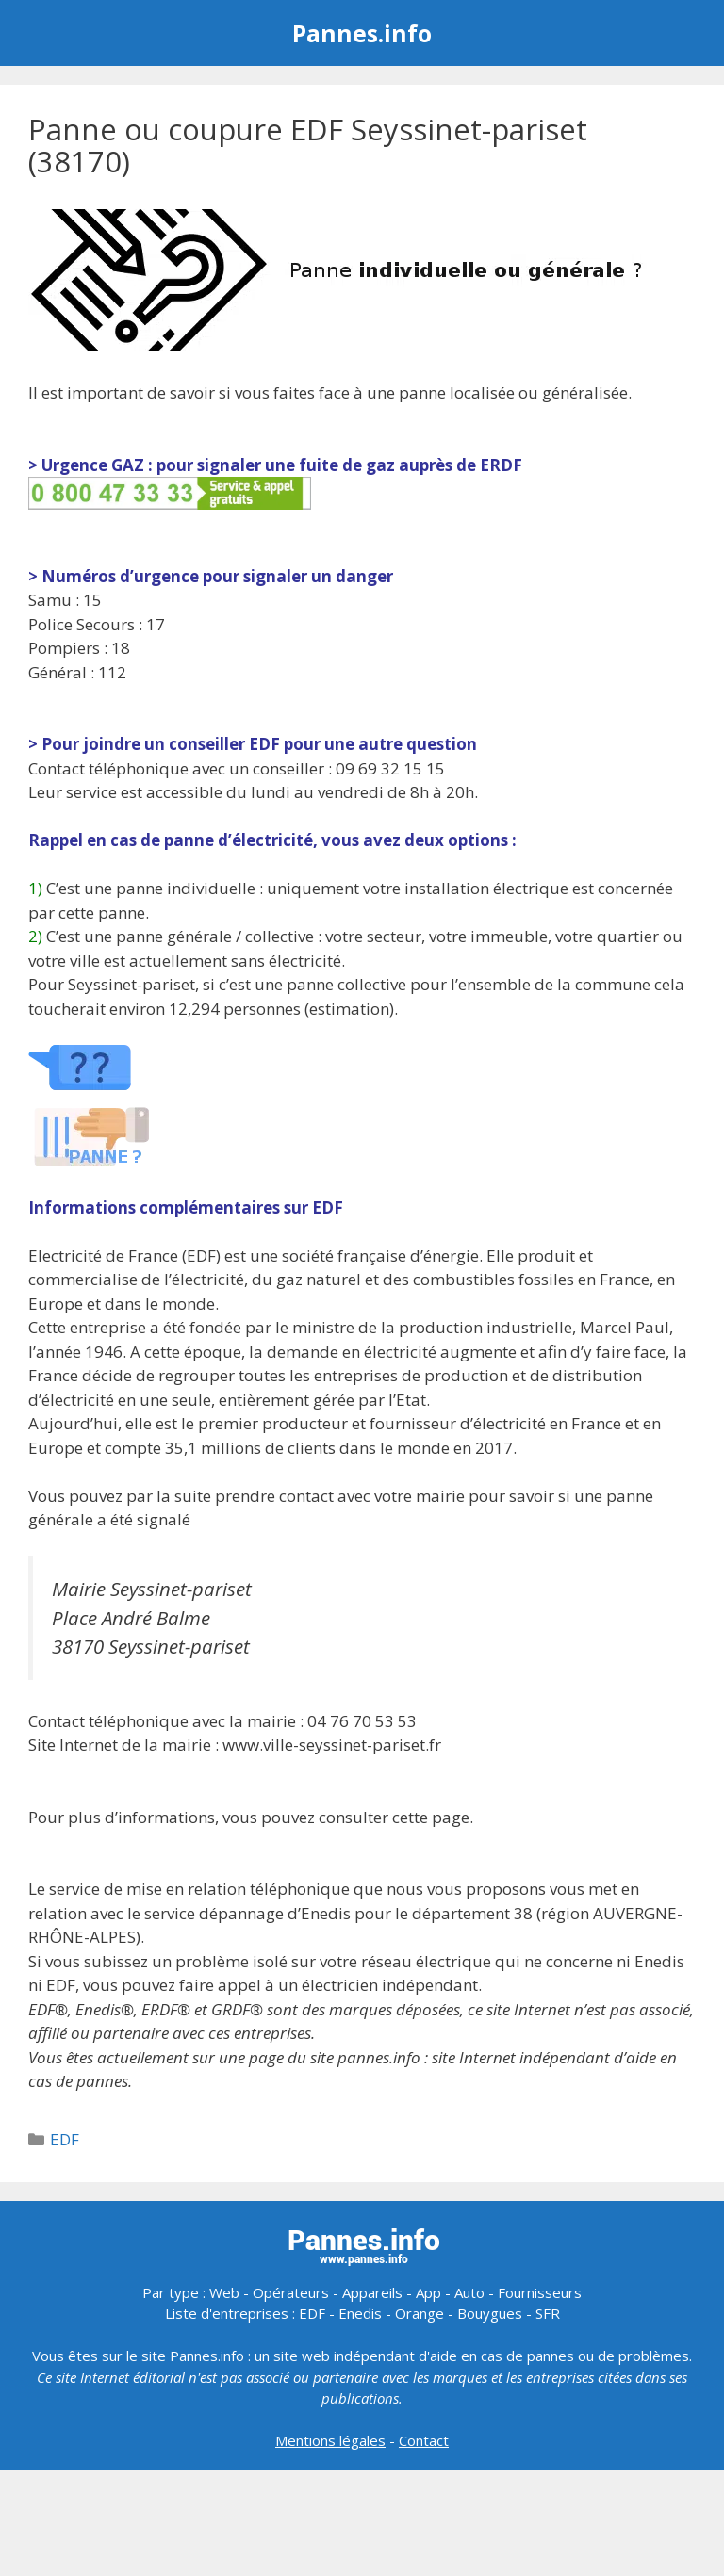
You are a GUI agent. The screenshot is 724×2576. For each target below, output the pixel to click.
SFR (547, 2313)
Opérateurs (291, 2292)
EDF (64, 2139)
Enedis (360, 2313)
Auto (469, 2292)
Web (224, 2292)
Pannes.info (362, 33)
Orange (419, 2313)
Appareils (372, 2292)
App (428, 2292)
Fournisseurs (540, 2292)
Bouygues (489, 2313)
